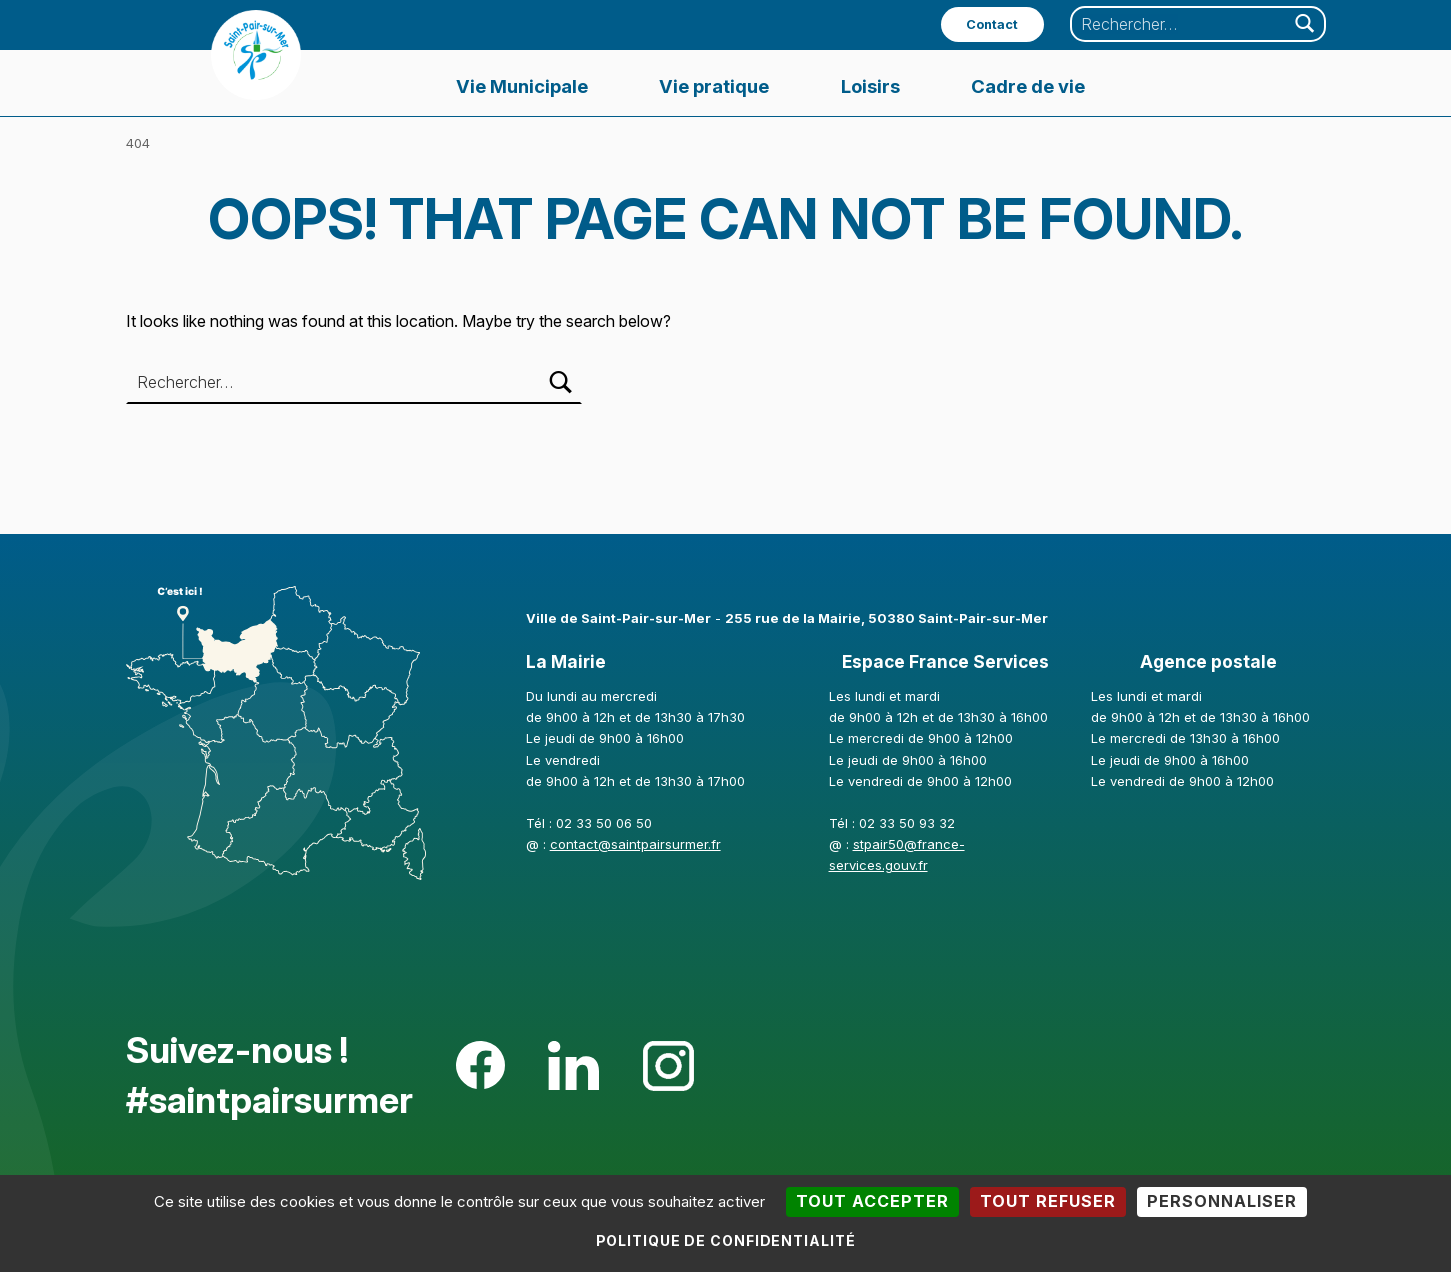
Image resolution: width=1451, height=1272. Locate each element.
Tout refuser (1048, 1201)
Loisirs (870, 86)
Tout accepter (872, 1201)
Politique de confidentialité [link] (726, 1240)
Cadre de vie (1028, 86)
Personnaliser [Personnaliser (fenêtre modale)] (1222, 1201)
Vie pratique (714, 86)
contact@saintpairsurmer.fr (635, 844)
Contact (992, 24)
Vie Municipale (522, 86)
